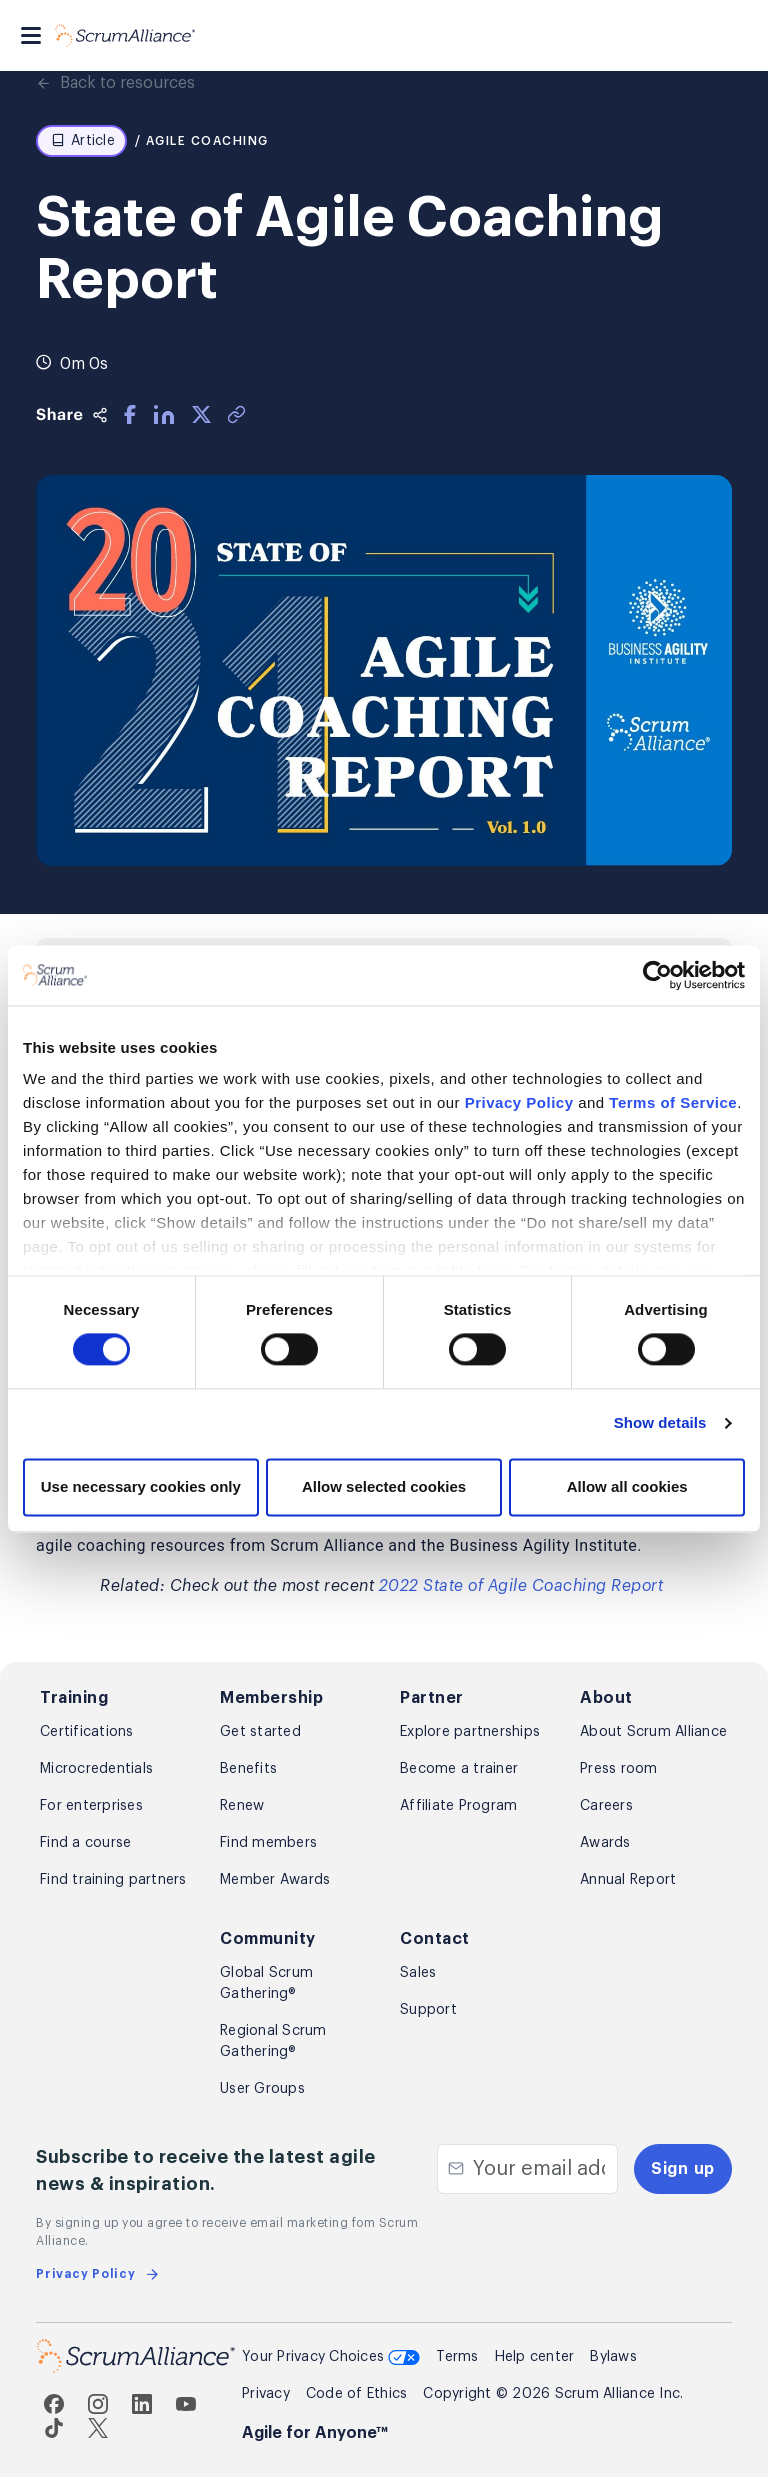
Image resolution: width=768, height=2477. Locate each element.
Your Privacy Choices (331, 2359)
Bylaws (613, 2357)
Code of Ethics (357, 2394)
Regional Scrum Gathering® (273, 2041)
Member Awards (275, 1880)
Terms (457, 2357)
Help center (535, 2357)
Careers (606, 1806)
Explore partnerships (470, 1732)
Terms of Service (673, 1102)
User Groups (262, 2089)
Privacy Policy (519, 1102)
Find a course (85, 1843)
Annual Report (628, 1880)
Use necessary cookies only (141, 1486)
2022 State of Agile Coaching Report (521, 1586)
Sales (418, 1973)
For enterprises (91, 1806)
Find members (268, 1843)
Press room (619, 1769)
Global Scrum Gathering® (266, 1983)
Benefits (248, 1769)
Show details (660, 1423)
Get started (260, 1732)
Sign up (683, 2169)
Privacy (266, 2394)
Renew (242, 1806)
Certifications (87, 1732)
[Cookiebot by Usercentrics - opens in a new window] (657, 975)
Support (428, 2010)
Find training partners (113, 1880)
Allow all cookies (627, 1486)
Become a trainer (459, 1769)
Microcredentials (96, 1769)
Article (82, 141)
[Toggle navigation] (31, 35)
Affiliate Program (458, 1806)
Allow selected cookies (384, 1486)
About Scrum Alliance (653, 1732)
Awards (605, 1843)
